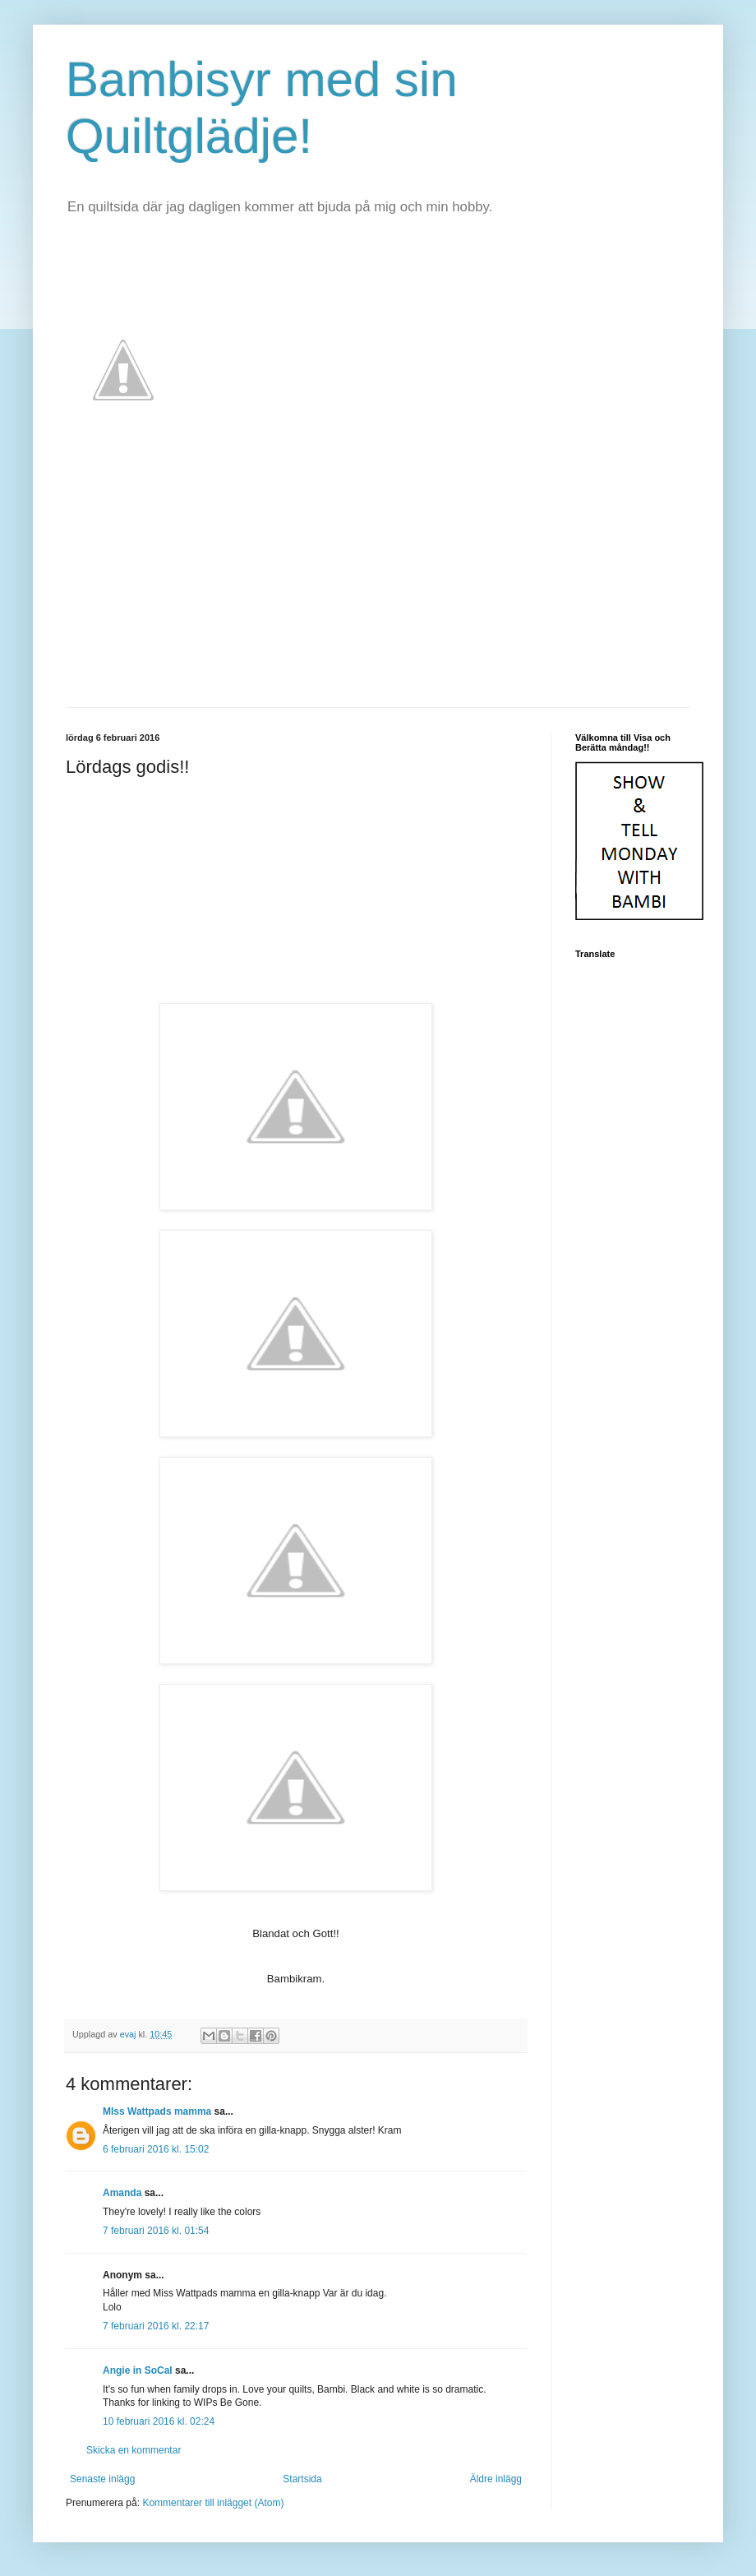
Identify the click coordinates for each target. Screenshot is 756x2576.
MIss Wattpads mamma (157, 2111)
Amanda (122, 2193)
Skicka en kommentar (133, 2450)
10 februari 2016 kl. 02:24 (158, 2421)
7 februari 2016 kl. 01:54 (156, 2230)
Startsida (302, 2479)
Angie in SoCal (138, 2370)
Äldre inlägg (496, 2479)
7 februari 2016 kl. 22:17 (156, 2326)
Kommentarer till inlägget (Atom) (213, 2503)
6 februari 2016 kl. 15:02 (156, 2149)
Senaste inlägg (102, 2479)
